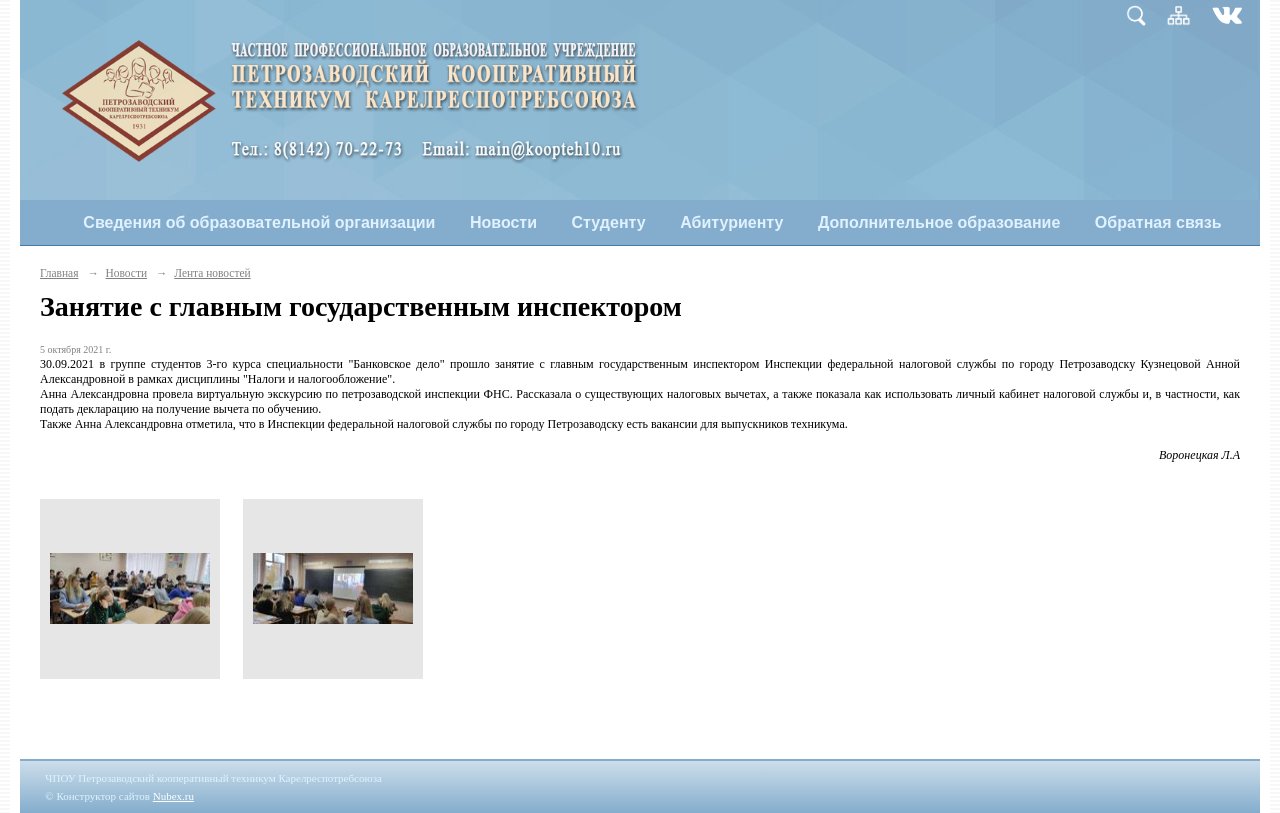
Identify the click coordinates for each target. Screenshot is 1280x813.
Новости (503, 222)
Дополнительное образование (939, 222)
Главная (59, 273)
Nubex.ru (173, 796)
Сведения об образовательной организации (259, 222)
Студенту (609, 222)
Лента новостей (212, 273)
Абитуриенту (731, 222)
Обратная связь (1158, 222)
